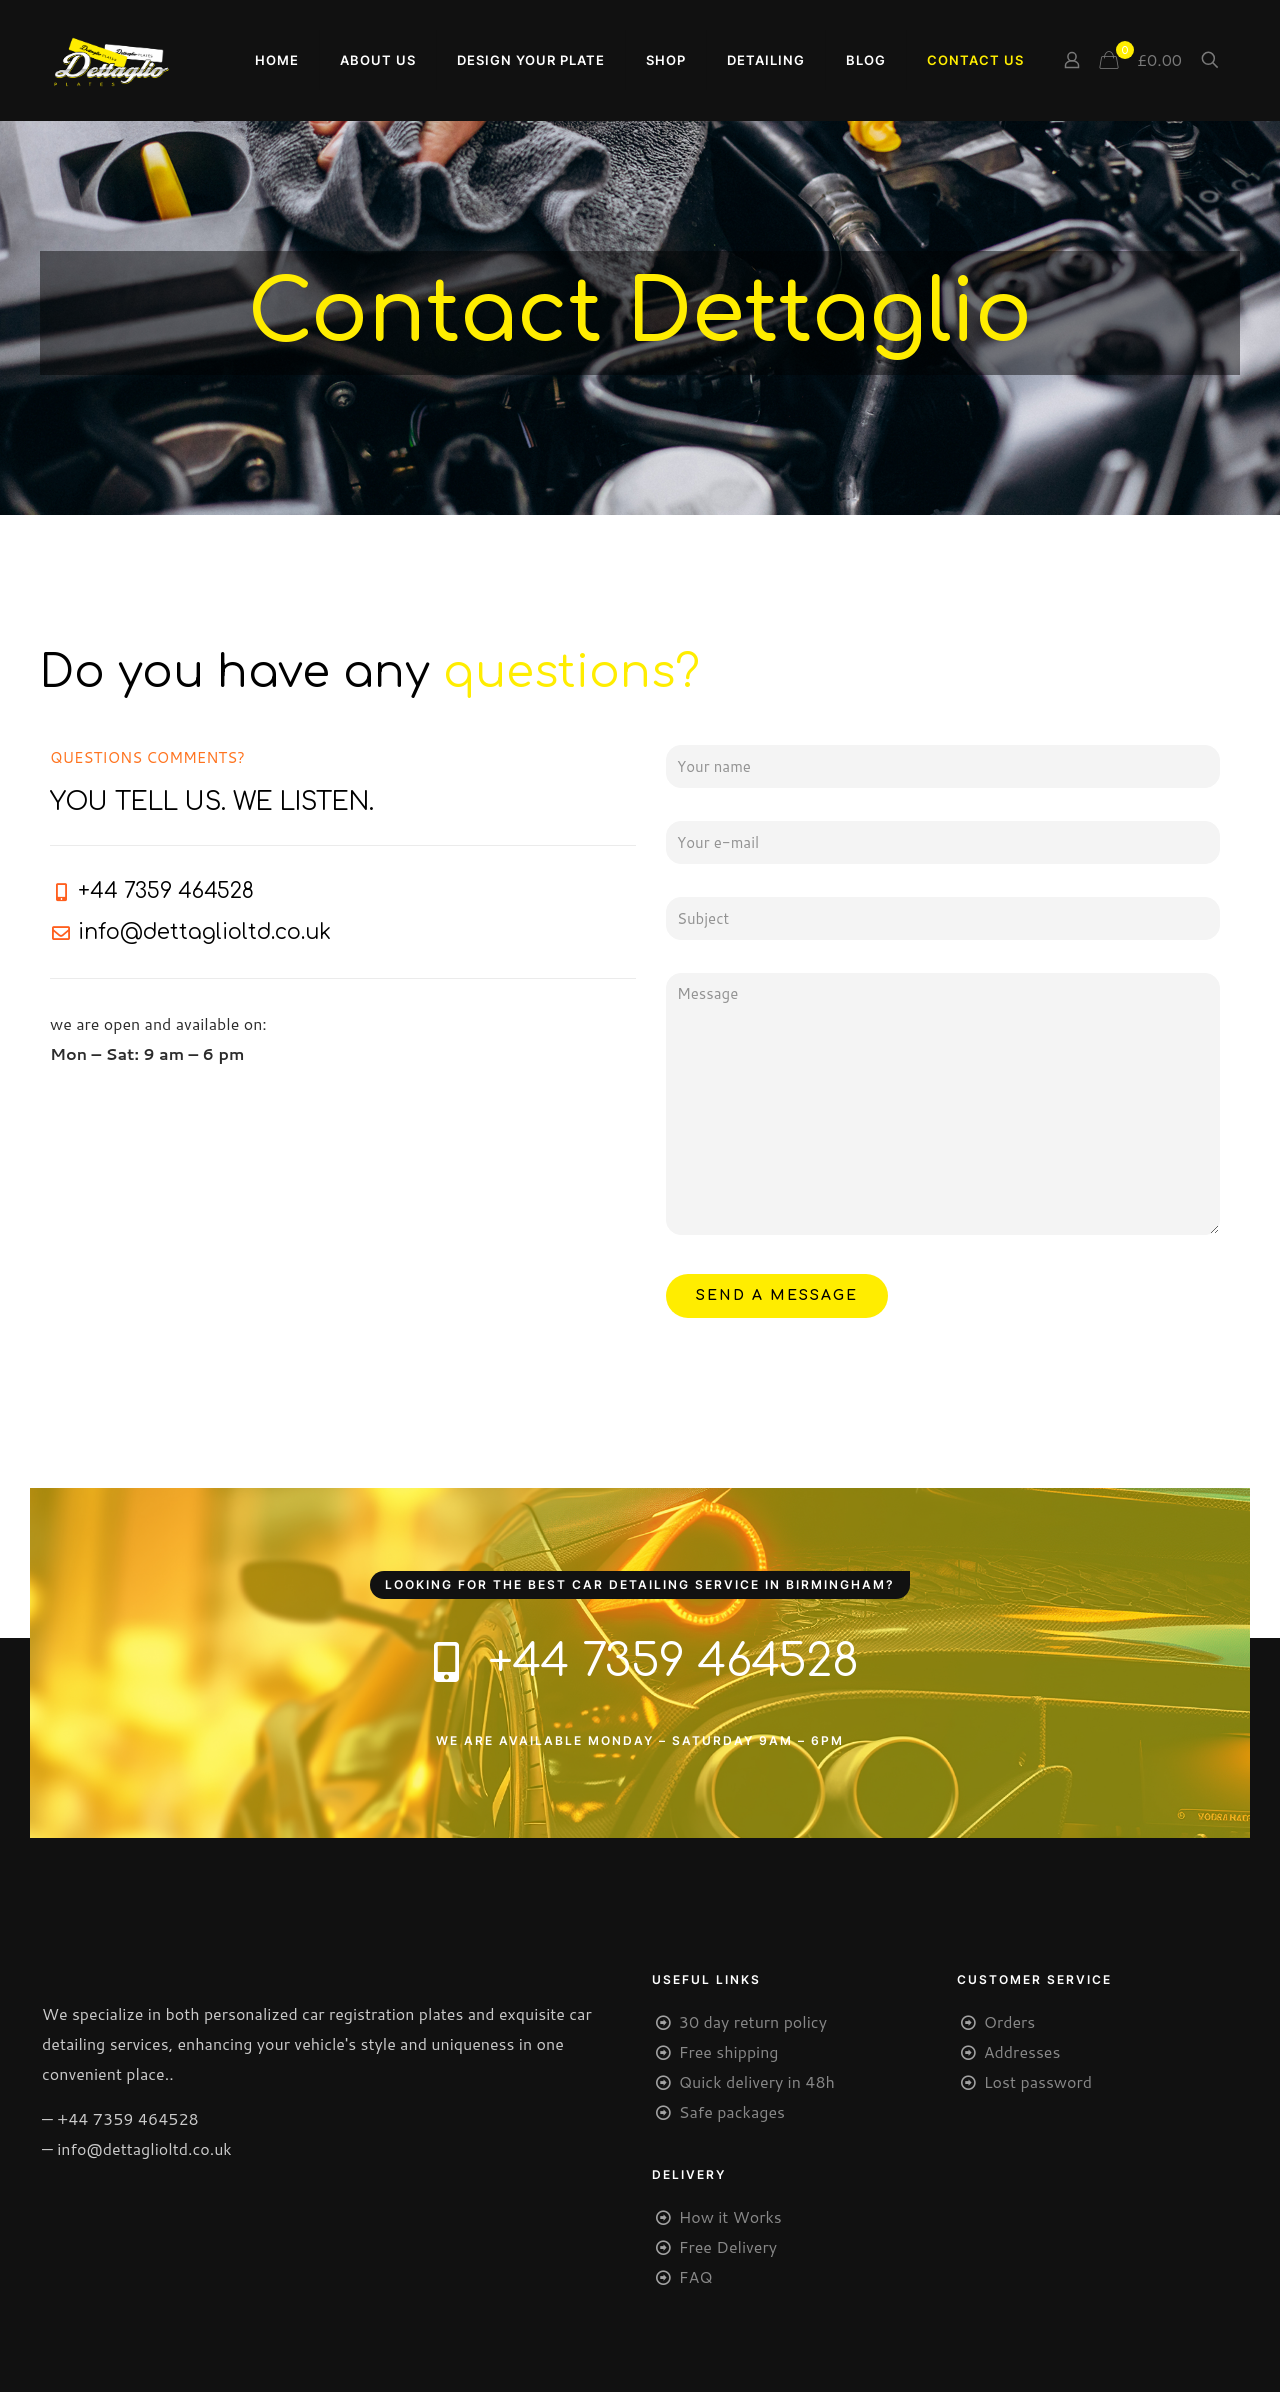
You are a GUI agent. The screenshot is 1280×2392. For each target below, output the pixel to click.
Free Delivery (728, 2246)
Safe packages (732, 2111)
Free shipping (729, 2051)
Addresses (1022, 2051)
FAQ (696, 2276)
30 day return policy (753, 2021)
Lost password (1038, 2081)
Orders (1010, 2021)
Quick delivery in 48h (757, 2081)
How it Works (730, 2216)
